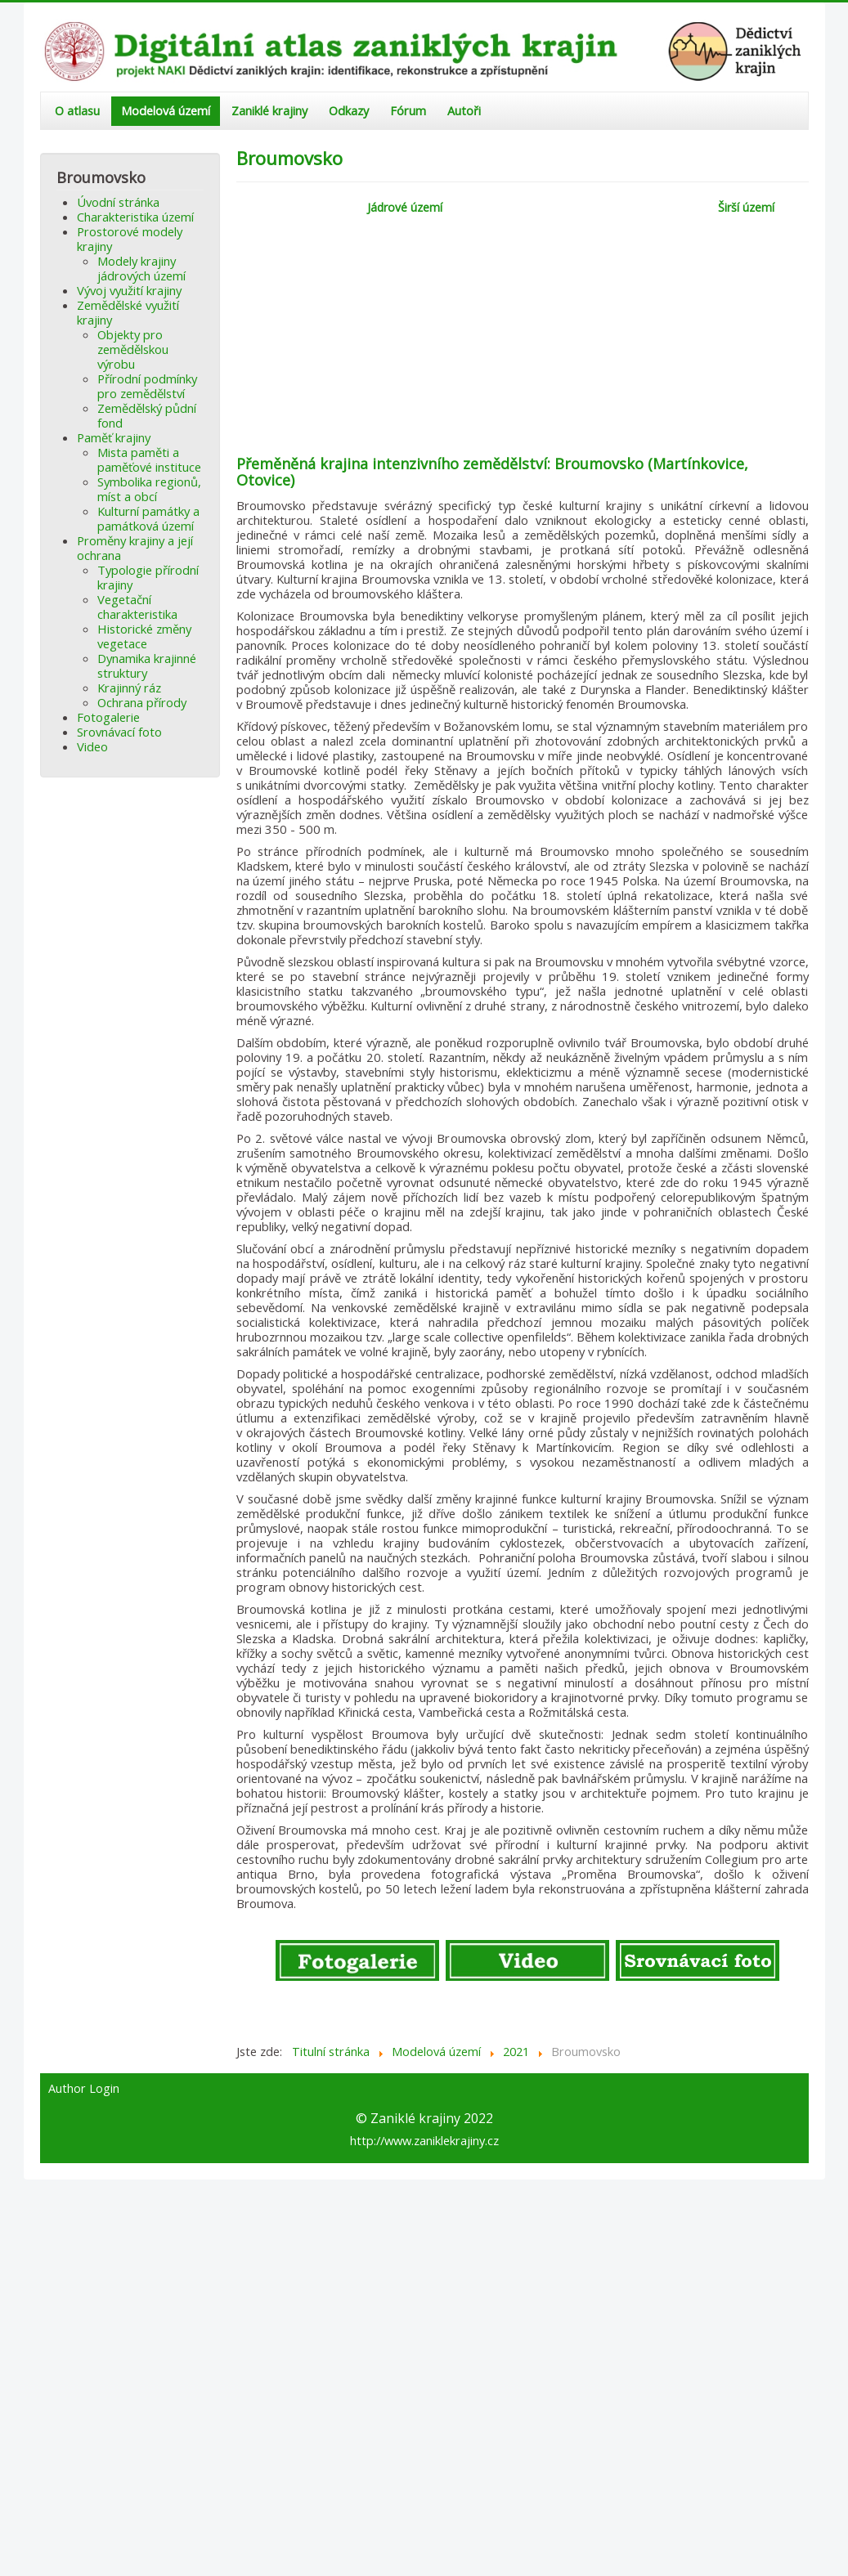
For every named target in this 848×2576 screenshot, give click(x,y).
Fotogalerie (108, 717)
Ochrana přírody (141, 702)
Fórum (408, 111)
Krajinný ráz (129, 687)
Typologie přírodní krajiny (148, 577)
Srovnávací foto (119, 732)
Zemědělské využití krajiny (128, 312)
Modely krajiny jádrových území (141, 268)
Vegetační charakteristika (137, 606)
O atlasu (77, 111)
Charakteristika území (135, 216)
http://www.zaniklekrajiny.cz (424, 2140)
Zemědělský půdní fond (146, 415)
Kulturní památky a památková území (148, 518)
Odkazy (349, 111)
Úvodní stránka (118, 202)
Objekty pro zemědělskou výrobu (132, 349)
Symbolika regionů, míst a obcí (149, 488)
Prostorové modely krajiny (129, 238)
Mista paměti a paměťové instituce (149, 459)
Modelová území (165, 111)
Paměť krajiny (113, 437)
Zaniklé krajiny (269, 111)
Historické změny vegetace (144, 636)
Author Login (83, 2088)
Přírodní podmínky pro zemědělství (147, 385)
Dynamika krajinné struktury (146, 665)
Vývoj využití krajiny (129, 290)
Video (92, 746)
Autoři (464, 111)
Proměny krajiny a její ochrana (135, 547)
